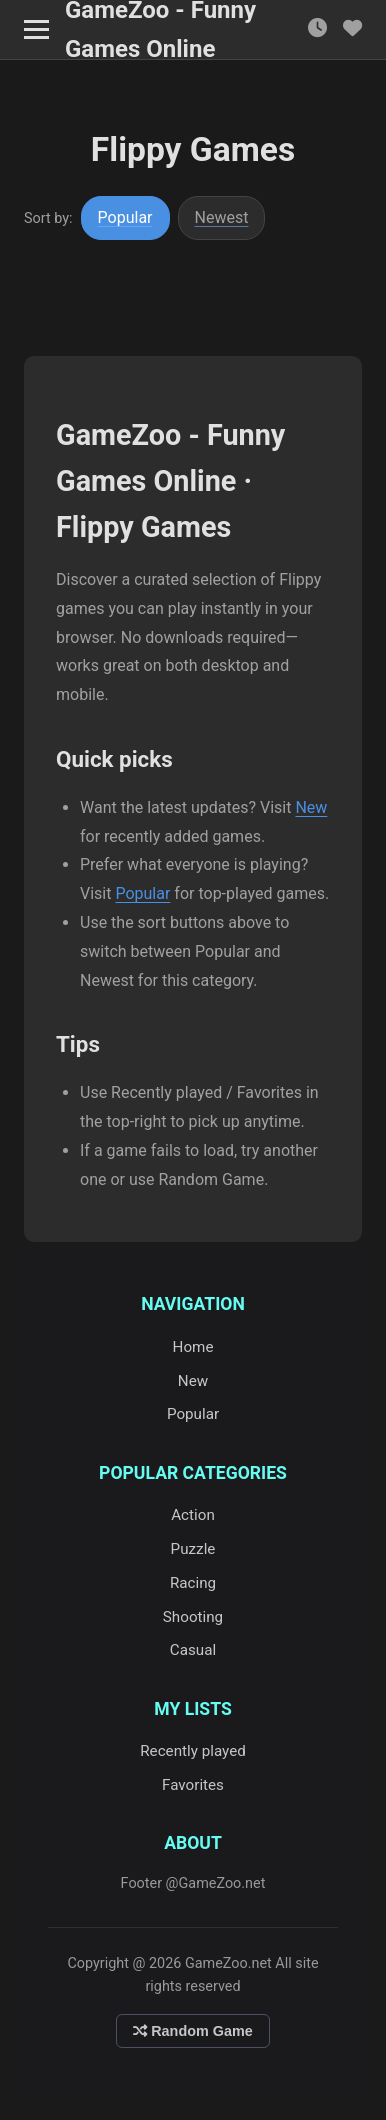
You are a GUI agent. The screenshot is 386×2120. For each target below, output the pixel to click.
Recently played (193, 1751)
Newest (222, 217)
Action (193, 1515)
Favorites (193, 1785)
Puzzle (193, 1549)
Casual (193, 1650)
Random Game (193, 2031)
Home (193, 1347)
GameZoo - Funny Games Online (160, 30)
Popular (125, 217)
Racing (193, 1583)
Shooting (193, 1617)
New (311, 807)
